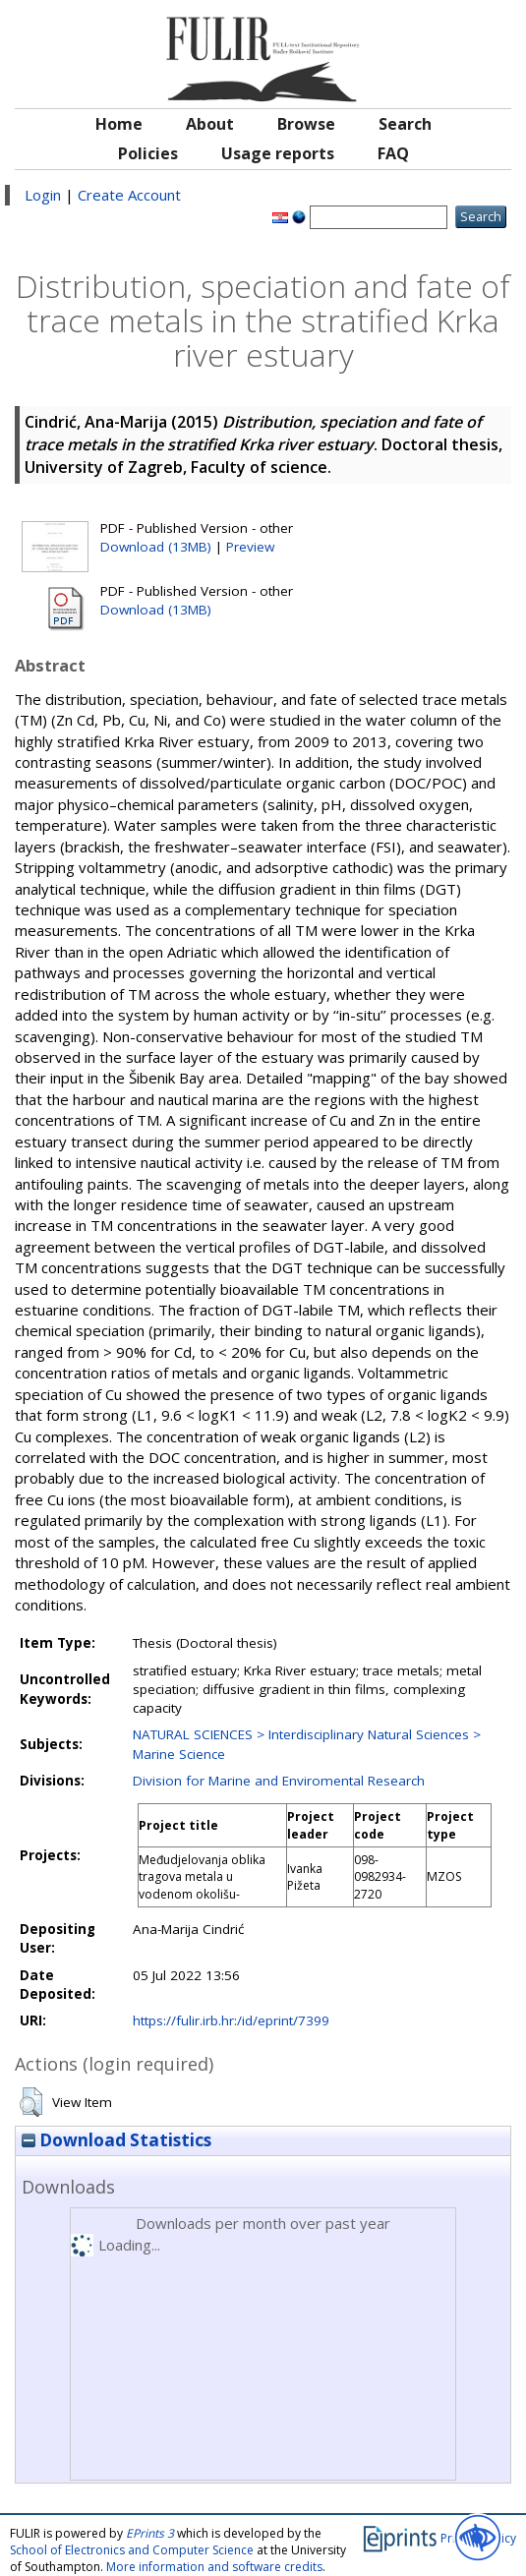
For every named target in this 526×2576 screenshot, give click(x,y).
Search (405, 124)
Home (119, 124)
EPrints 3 (150, 2533)
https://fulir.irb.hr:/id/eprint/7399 (231, 2020)
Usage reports (277, 153)
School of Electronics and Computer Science (132, 2550)
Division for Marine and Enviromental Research (279, 1780)
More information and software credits (214, 2566)
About (210, 124)
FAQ (393, 153)
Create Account (129, 195)
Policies (148, 153)
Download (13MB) (155, 547)
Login (43, 195)
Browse (306, 124)
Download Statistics (116, 2140)
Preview (250, 547)
